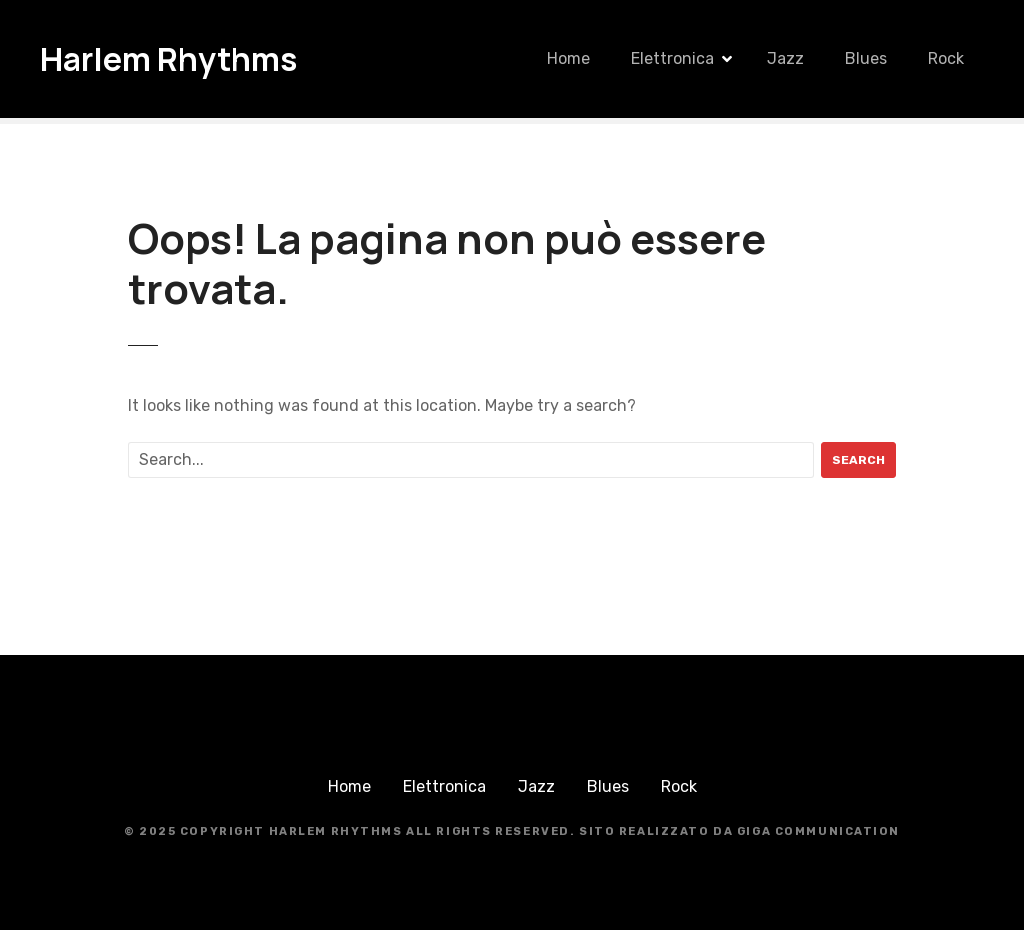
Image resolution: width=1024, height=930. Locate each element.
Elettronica (672, 58)
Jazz (785, 58)
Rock (946, 58)
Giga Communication (818, 831)
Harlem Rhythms (168, 59)
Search (858, 460)
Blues (866, 58)
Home (568, 58)
